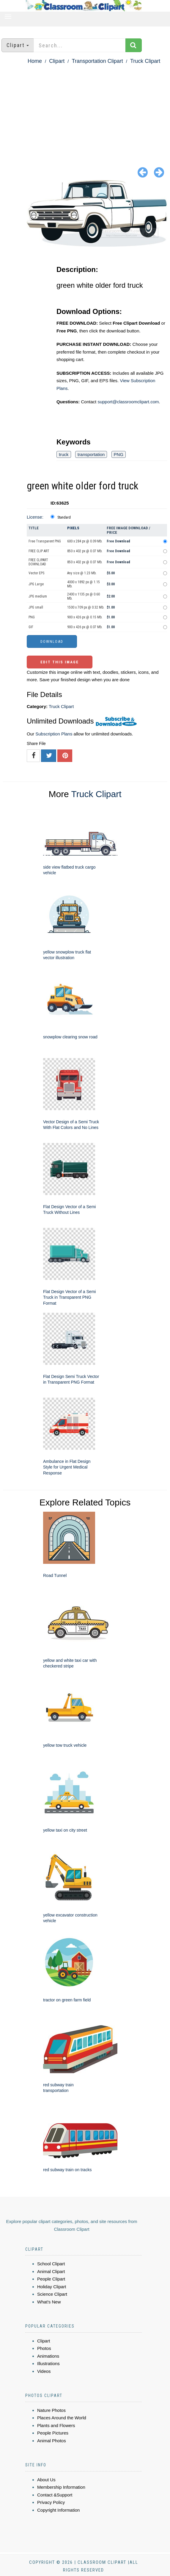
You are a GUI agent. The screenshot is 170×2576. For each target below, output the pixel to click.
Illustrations (48, 2363)
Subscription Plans (53, 733)
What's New (49, 2301)
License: (35, 516)
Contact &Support (54, 2494)
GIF (31, 627)
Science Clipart (52, 2294)
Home (35, 61)
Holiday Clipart (51, 2286)
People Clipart (51, 2278)
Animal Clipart (51, 2271)
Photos (44, 2348)
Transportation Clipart (97, 61)
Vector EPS (36, 573)
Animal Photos (51, 2440)
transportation (91, 454)
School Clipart (51, 2263)
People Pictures (52, 2432)
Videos (44, 2371)
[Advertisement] (85, 110)
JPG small (36, 607)
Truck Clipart (145, 61)
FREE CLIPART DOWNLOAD (38, 562)
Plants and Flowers (56, 2425)
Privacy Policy (51, 2502)
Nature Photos (51, 2410)
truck (64, 454)
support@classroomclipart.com (128, 401)
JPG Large (36, 584)
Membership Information (61, 2487)
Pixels (73, 528)
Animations (48, 2356)
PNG (119, 454)
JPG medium (38, 596)
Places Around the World (61, 2417)
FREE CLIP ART (39, 551)
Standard (64, 517)
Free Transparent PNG (45, 541)
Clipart (56, 61)
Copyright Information (58, 2510)
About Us (46, 2479)
